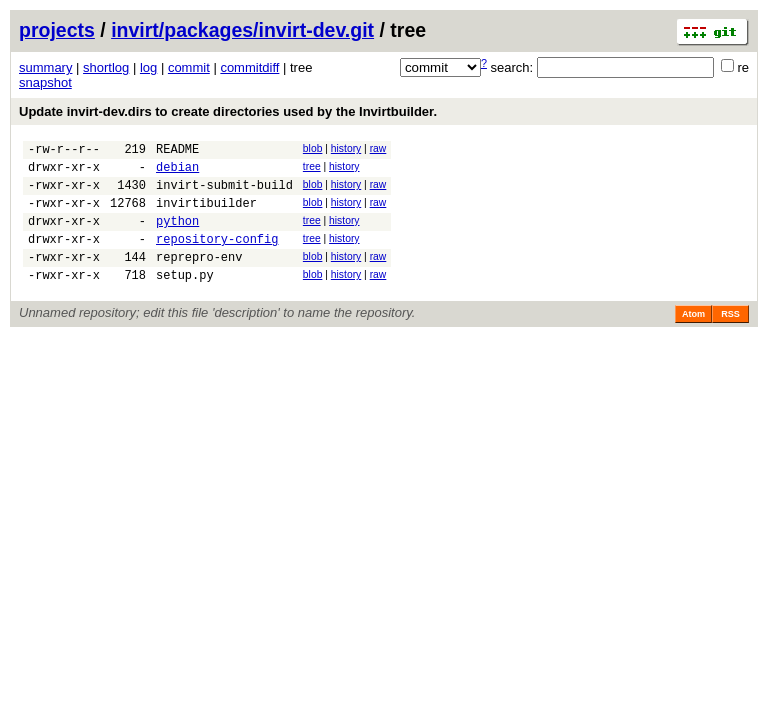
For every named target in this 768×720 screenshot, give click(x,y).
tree (312, 169)
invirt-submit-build (224, 193)
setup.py (185, 298)
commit (189, 67)
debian (177, 172)
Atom (693, 338)
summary (45, 67)
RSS (730, 338)
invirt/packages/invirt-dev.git (242, 30)
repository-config (217, 256)
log (148, 67)
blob (313, 148)
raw (378, 148)
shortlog (106, 67)
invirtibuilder (206, 214)
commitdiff (249, 67)
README (177, 151)
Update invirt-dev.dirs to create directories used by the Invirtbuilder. (228, 111)
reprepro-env (199, 277)
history (346, 148)
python (177, 235)
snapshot (45, 82)
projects (57, 30)
